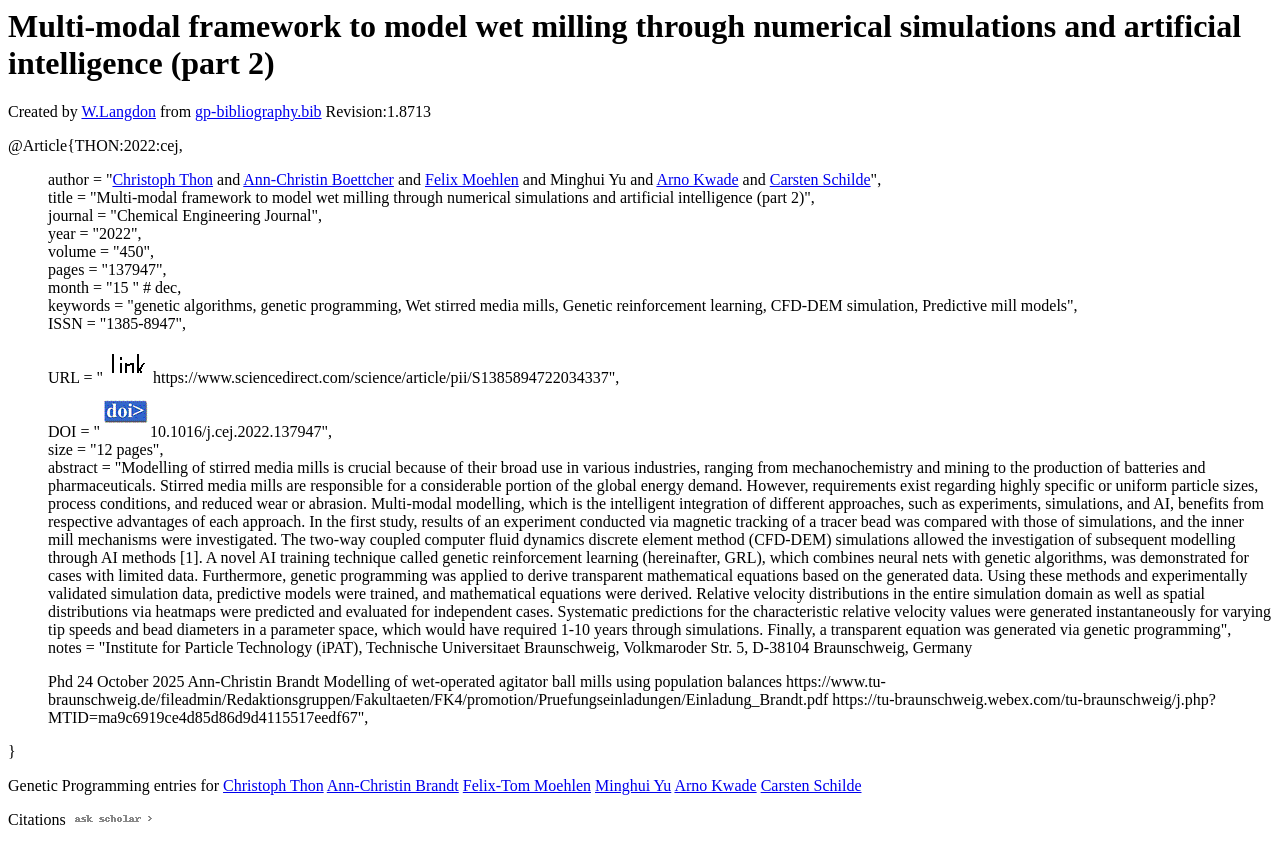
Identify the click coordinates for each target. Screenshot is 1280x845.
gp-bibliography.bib (258, 111)
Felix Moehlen (472, 179)
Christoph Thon (162, 179)
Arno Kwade (697, 179)
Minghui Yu (633, 785)
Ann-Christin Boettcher (318, 179)
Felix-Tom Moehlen (527, 785)
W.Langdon (118, 111)
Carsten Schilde (820, 179)
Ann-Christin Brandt (393, 785)
